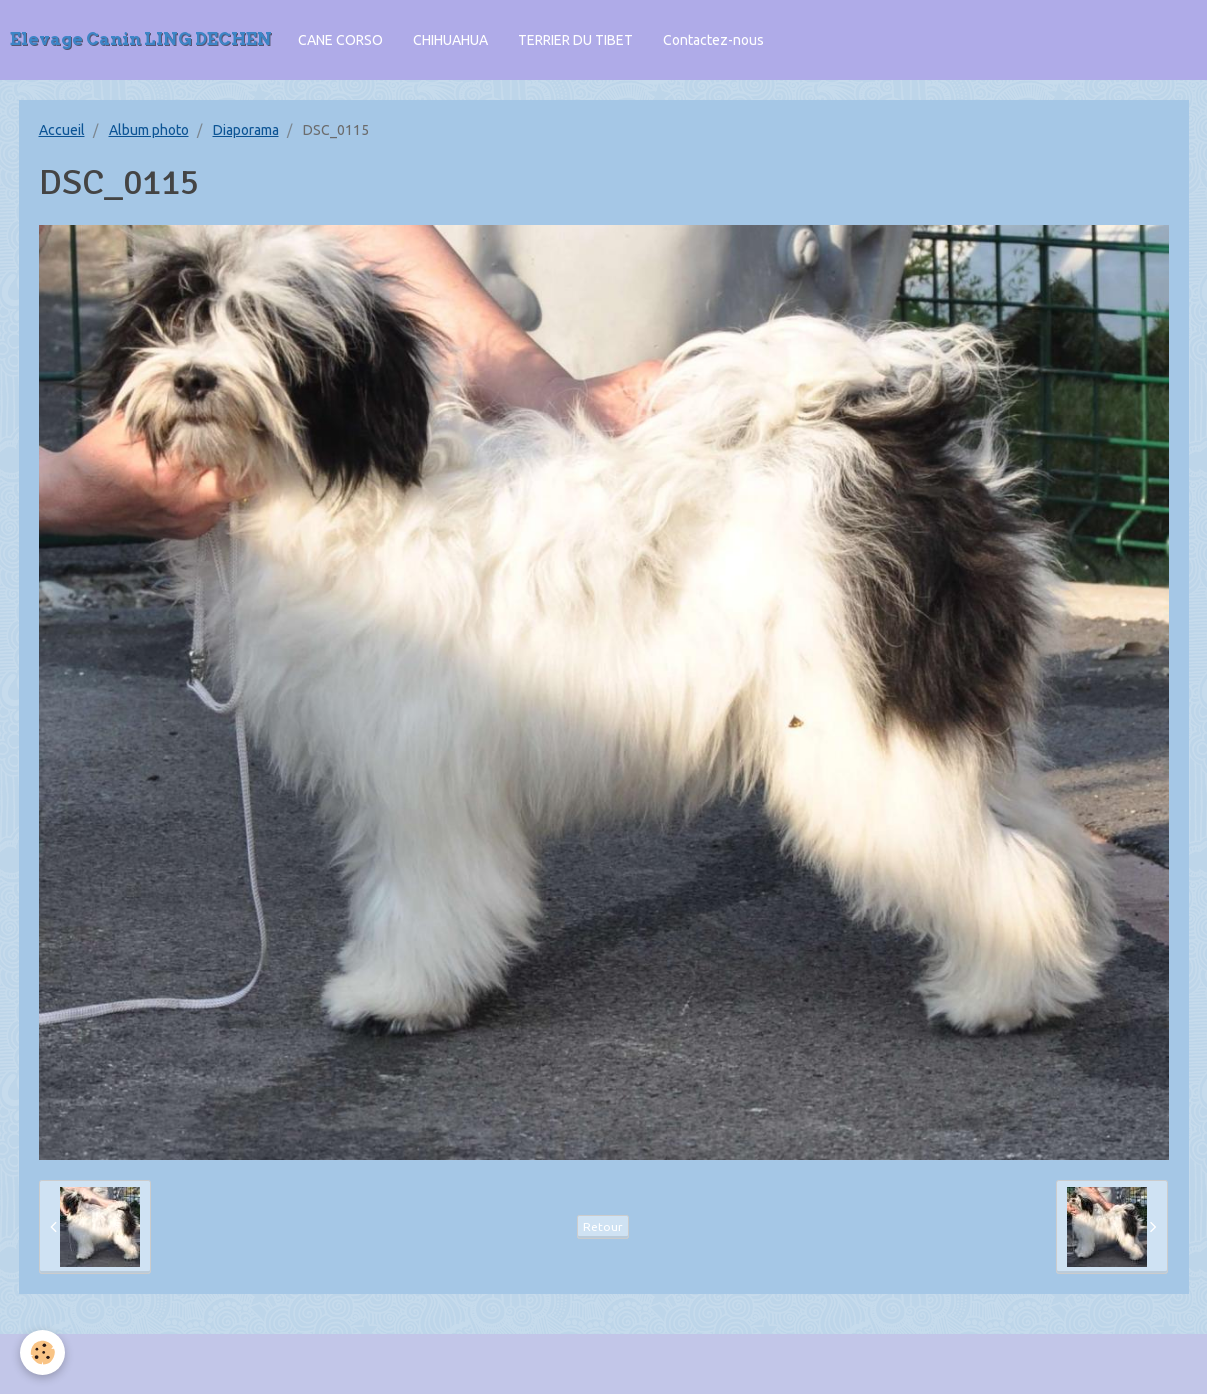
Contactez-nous (713, 40)
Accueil (62, 130)
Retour (603, 1226)
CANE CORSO (340, 40)
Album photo (149, 130)
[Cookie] (42, 1352)
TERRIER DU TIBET (575, 40)
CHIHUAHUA (450, 40)
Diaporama (246, 130)
